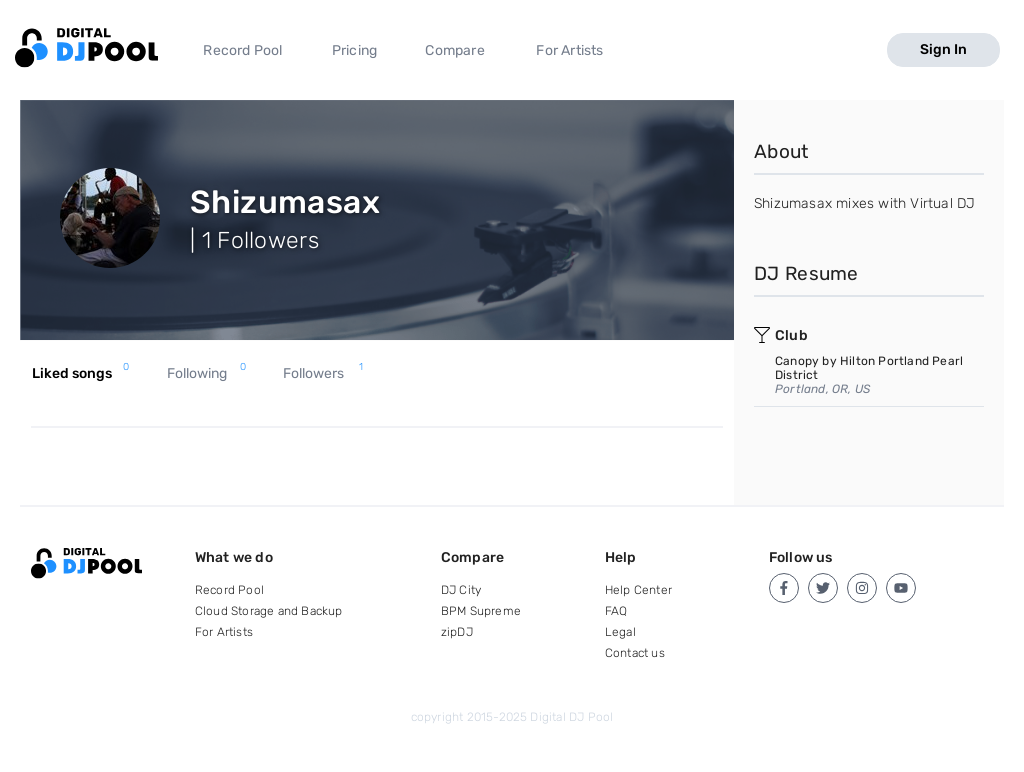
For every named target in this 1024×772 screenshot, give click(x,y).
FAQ (616, 611)
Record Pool (242, 50)
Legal (620, 632)
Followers (323, 374)
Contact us (635, 653)
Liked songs (80, 374)
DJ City (461, 590)
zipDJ (457, 632)
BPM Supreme (481, 611)
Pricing (354, 50)
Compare (454, 50)
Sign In (943, 49)
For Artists (569, 50)
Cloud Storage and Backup (269, 611)
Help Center (638, 590)
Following (207, 374)
